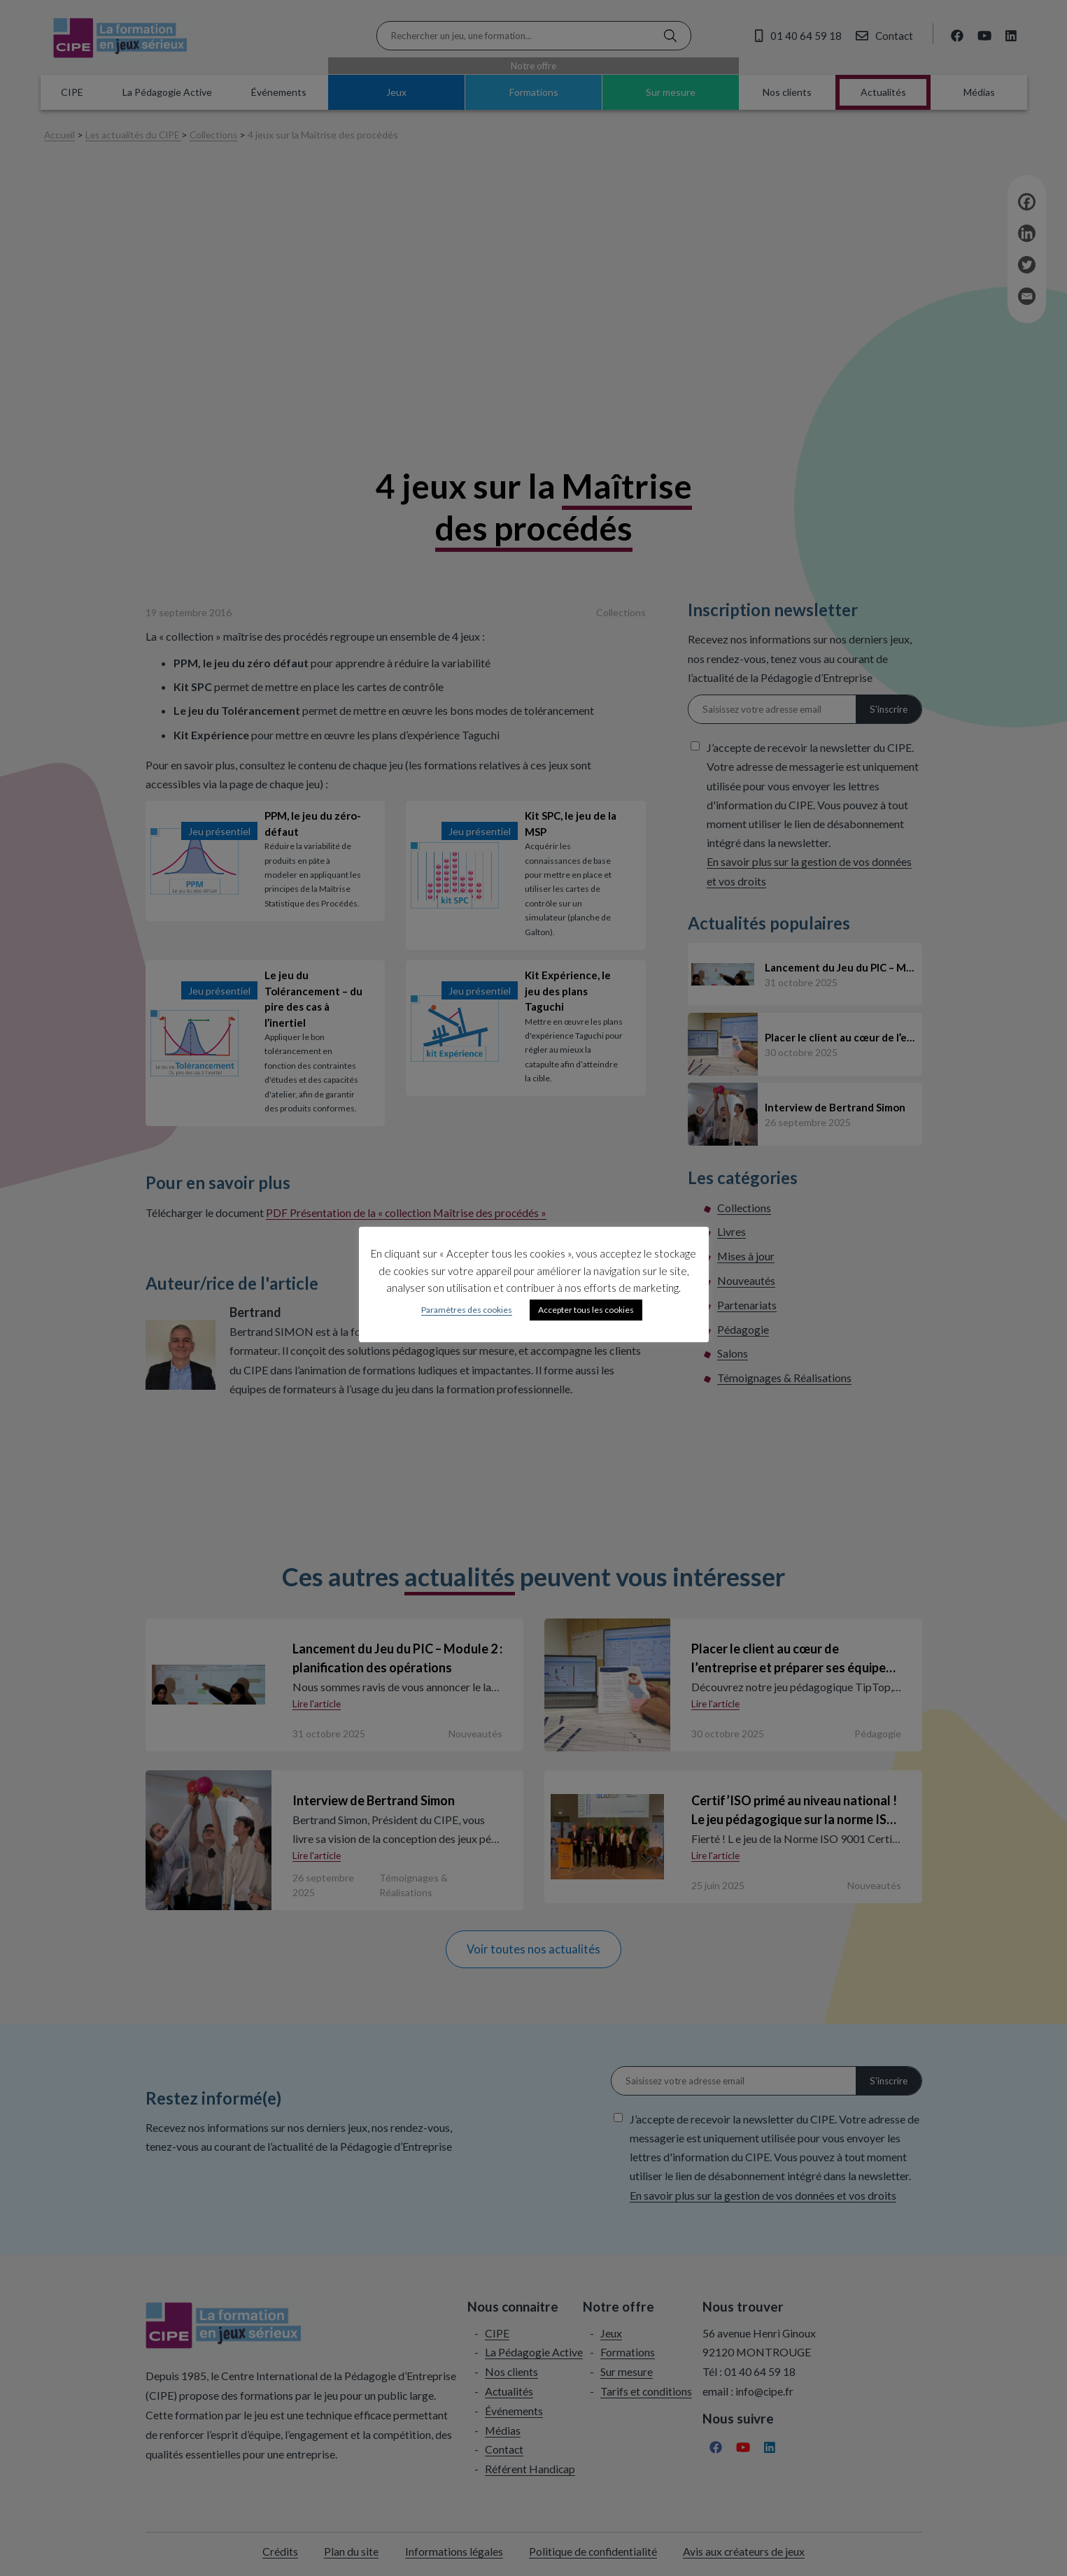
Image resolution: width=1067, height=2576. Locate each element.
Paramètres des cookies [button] (466, 1309)
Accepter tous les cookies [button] (586, 1309)
